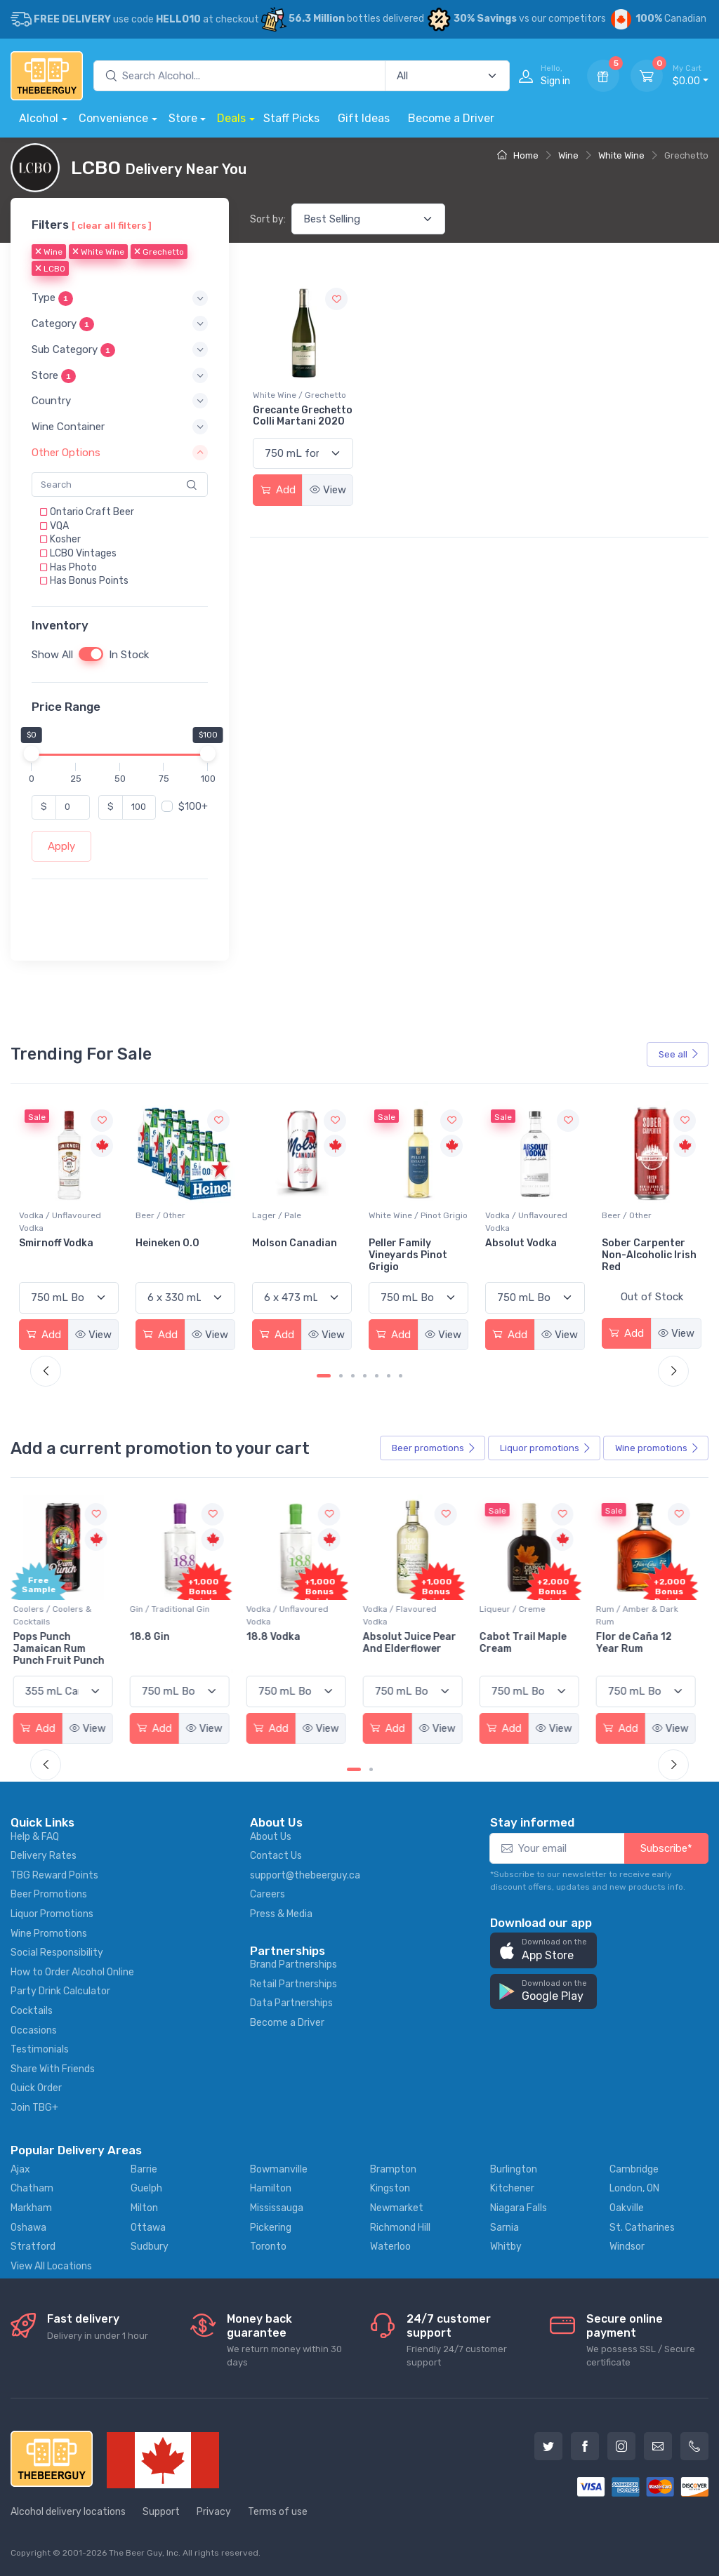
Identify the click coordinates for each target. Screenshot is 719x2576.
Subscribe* (666, 1848)
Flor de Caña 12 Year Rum (640, 1643)
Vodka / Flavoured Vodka (405, 1615)
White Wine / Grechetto (299, 395)
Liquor (545, 1448)
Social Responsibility (57, 1952)
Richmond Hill (400, 2228)
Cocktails (32, 2011)
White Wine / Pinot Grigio (534, 1215)
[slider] (31, 753)
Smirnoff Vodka (173, 1243)
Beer (434, 1448)
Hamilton (270, 2188)
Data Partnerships (291, 2003)
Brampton (393, 2169)
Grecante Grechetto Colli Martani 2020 (302, 416)
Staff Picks (291, 118)
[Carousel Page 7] (400, 1375)
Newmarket (396, 2208)
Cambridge (634, 2169)
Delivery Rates (44, 1856)
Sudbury (150, 2247)
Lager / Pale (393, 1215)
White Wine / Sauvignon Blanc (66, 1221)
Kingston (390, 2188)
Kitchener (512, 2188)
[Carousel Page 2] (341, 1375)
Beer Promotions (49, 1894)
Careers (267, 1894)
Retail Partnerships (293, 1984)
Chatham (32, 2188)
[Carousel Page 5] (376, 1375)
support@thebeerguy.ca (305, 1875)
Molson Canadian (411, 1243)
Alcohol (38, 118)
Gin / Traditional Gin (176, 1609)
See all (679, 1054)
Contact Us (276, 1856)
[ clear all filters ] (112, 225)
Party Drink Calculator (60, 1991)
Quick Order (36, 2088)
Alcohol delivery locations (68, 2512)
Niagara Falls (518, 2208)
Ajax (20, 2169)
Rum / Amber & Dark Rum (643, 1615)
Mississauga (276, 2208)
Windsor (627, 2247)
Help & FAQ (35, 1837)
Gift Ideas (364, 118)
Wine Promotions (49, 1934)
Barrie (144, 2169)
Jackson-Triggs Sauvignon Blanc (60, 1249)
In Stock (129, 654)
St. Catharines (642, 2228)
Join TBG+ (34, 2108)
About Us (270, 1837)
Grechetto (159, 252)
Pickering (270, 2228)
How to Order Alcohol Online (72, 1972)
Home (518, 155)
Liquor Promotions (52, 1914)
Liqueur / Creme (518, 1609)
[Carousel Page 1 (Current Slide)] (324, 1375)
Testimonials (40, 2049)
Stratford (33, 2247)
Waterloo (390, 2247)
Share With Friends (53, 2069)
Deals (231, 118)
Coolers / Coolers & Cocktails (58, 1615)
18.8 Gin (156, 1637)
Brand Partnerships (293, 1964)
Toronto (268, 2247)
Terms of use (278, 2512)
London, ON (634, 2188)
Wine (568, 155)
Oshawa (28, 2228)
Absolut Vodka (637, 1243)
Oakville (626, 2208)
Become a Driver (451, 118)
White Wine (621, 155)
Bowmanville (279, 2169)
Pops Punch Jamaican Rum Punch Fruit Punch (64, 1649)
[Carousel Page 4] (365, 1375)
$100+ (193, 806)
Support (161, 2512)
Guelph (146, 2188)
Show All (52, 654)
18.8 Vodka (279, 1637)
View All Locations (51, 2266)
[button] (120, 298)
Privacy (214, 2512)
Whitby (506, 2247)
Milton (144, 2208)
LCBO (50, 269)
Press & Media (281, 1914)
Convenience (113, 118)
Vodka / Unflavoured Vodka (177, 1221)
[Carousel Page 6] (388, 1375)
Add (278, 489)
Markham (31, 2208)
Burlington (513, 2169)
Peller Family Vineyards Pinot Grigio (524, 1255)
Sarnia (504, 2228)
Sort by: (268, 219)
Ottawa (148, 2228)
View (328, 489)
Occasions (34, 2030)
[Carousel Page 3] (353, 1375)
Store (183, 118)
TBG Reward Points (54, 1875)
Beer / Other (277, 1215)
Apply (61, 846)
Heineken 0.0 (284, 1243)
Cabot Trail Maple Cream (528, 1643)
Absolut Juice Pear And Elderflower (415, 1643)
